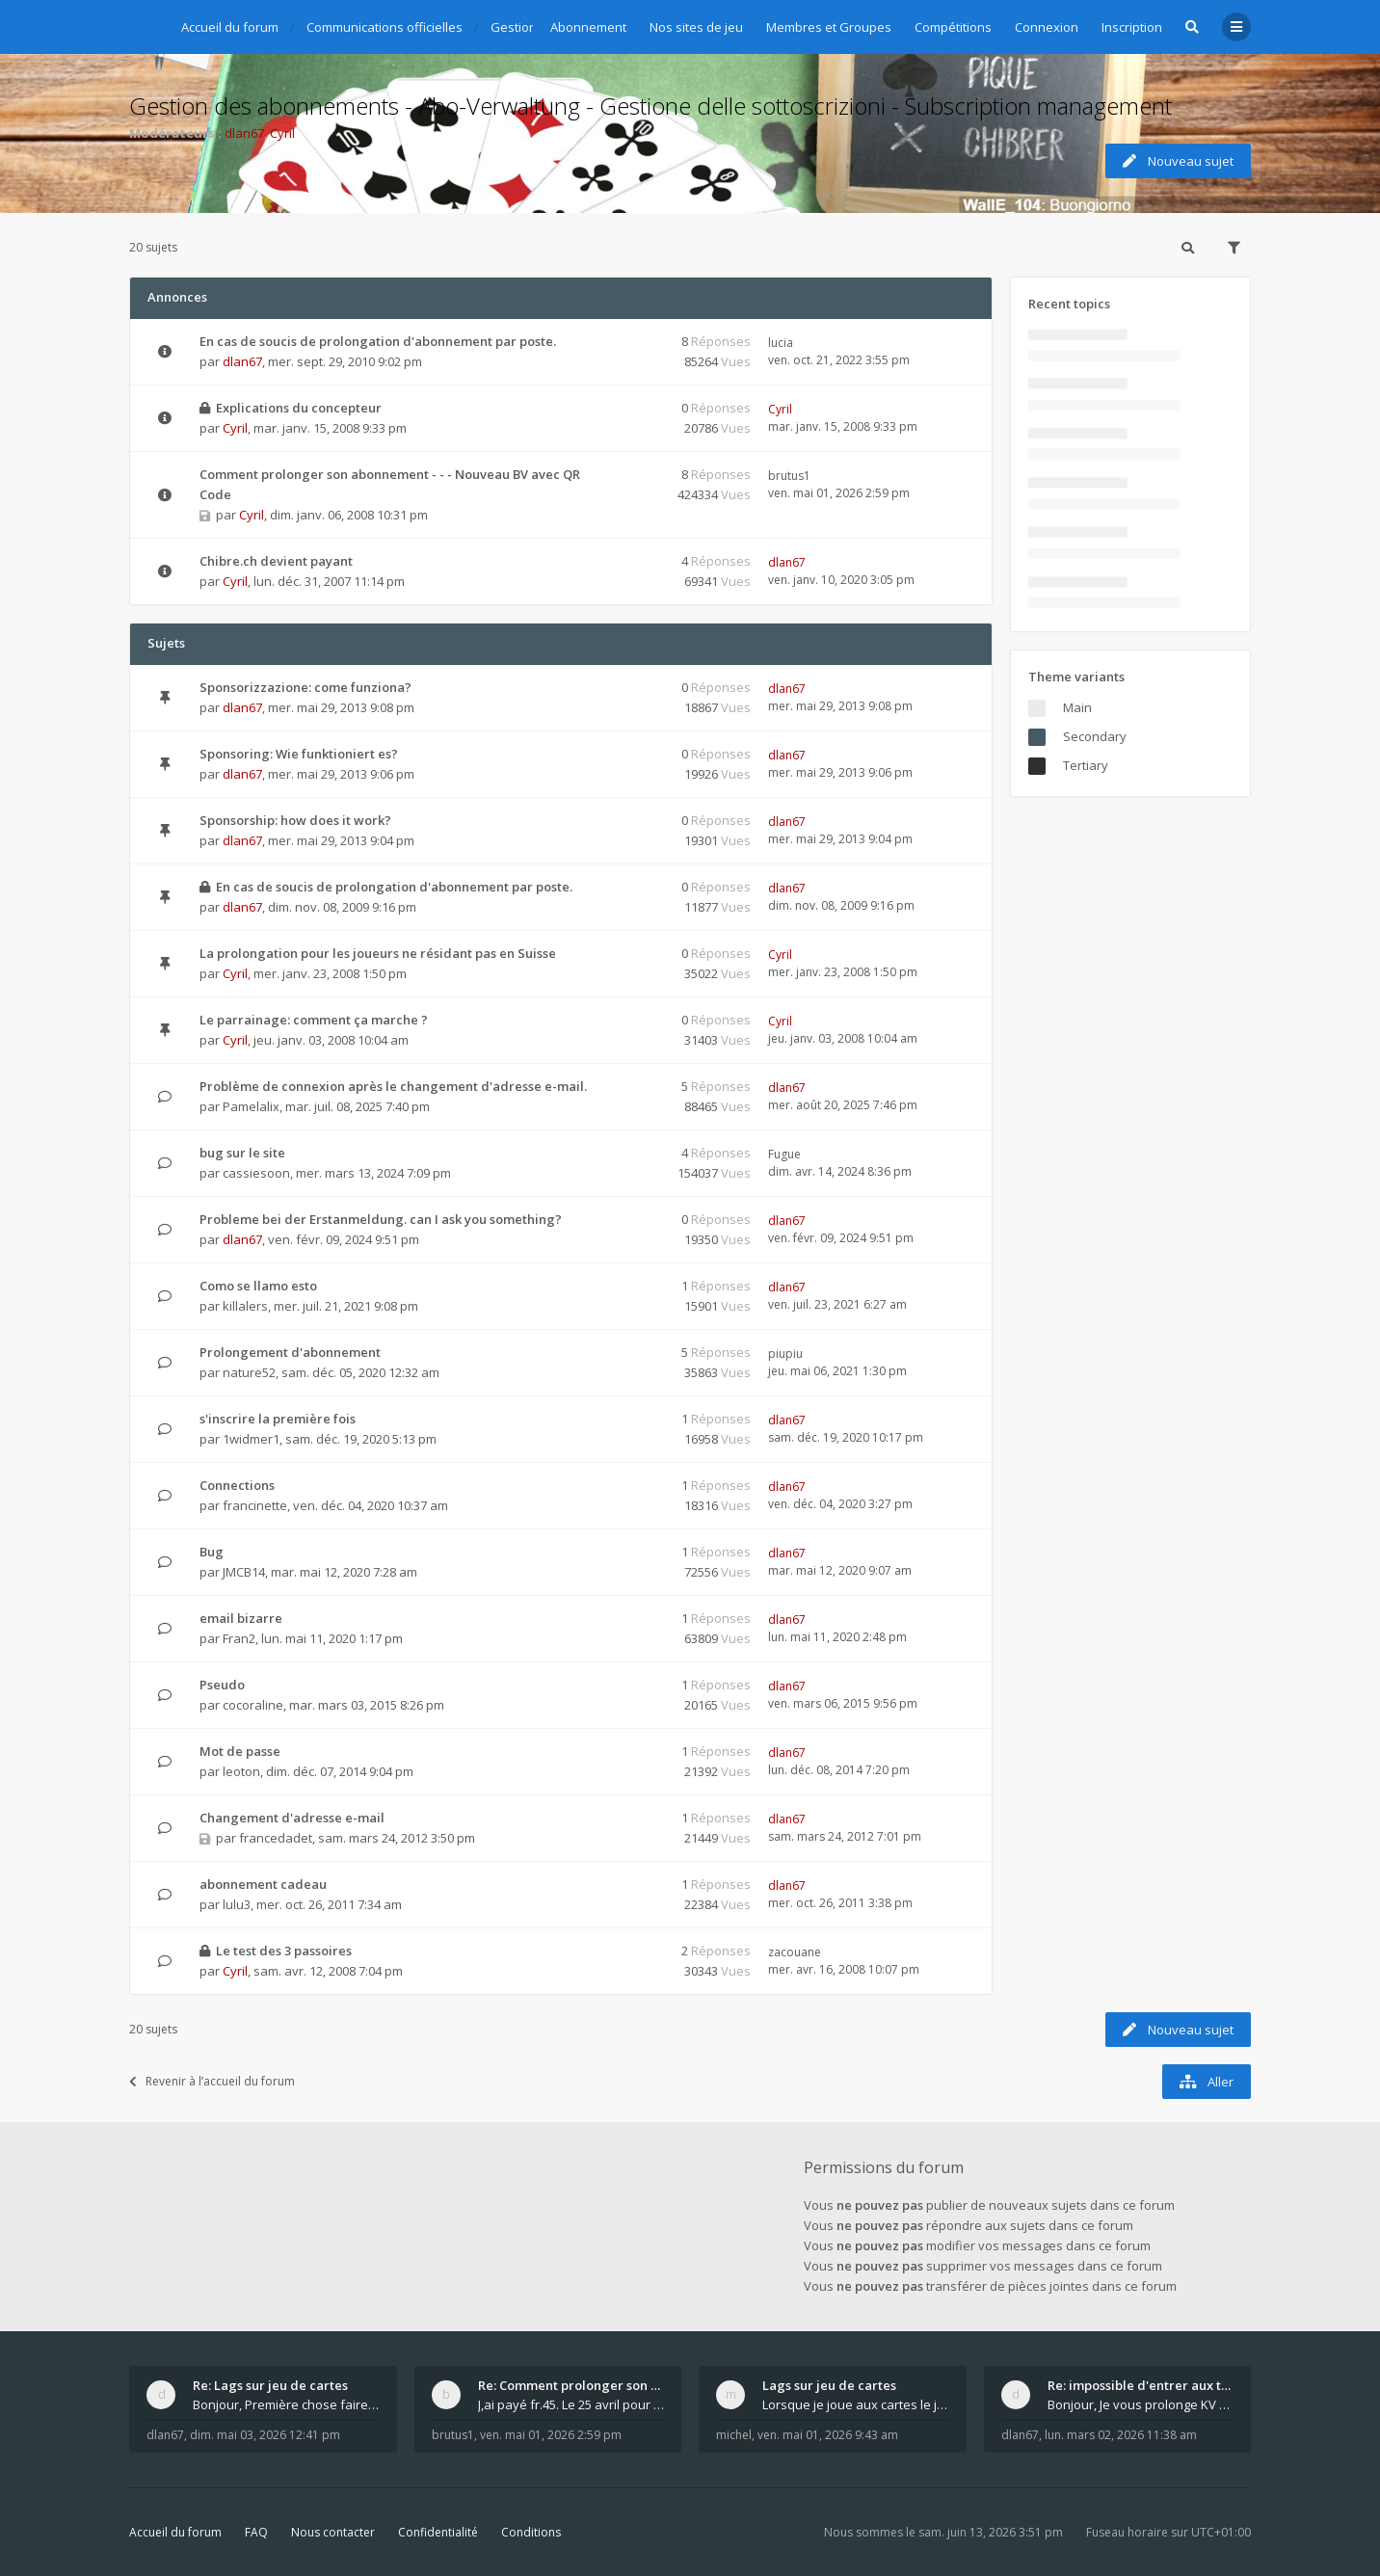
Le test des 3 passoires (284, 1950)
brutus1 (789, 475)
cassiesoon (256, 1173)
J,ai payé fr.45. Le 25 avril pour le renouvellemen (571, 2404)
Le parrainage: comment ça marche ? (313, 1019)
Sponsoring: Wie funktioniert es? (298, 753)
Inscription (1131, 27)
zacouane (794, 1952)
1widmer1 (251, 1438)
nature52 (249, 1372)
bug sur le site (242, 1152)
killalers (245, 1306)
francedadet (275, 1837)
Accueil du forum (175, 2532)
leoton (241, 1771)
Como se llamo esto (258, 1285)
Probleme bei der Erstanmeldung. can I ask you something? (380, 1219)
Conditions (531, 2532)
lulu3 (237, 1904)
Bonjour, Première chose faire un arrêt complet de (286, 2404)
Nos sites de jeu (696, 27)
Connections (237, 1485)
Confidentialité (438, 2532)
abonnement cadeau (263, 1884)
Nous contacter (333, 2532)
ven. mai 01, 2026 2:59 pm (551, 2435)
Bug (211, 1551)
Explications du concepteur (299, 407)
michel (734, 2435)
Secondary (1095, 736)
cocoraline (253, 1704)
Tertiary (1085, 765)
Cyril (282, 133)
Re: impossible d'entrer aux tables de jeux (1141, 2385)
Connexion (1046, 27)
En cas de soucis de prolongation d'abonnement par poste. (377, 341)
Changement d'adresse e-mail (292, 1817)
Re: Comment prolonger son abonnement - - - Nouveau (571, 2385)
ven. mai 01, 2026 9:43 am (827, 2435)
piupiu (785, 1353)
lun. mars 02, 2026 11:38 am (1121, 2435)
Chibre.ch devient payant (276, 561)
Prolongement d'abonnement (290, 1352)
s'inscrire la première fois (277, 1418)
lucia (780, 342)
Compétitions (953, 27)
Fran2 (239, 1638)
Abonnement (588, 27)
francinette (255, 1505)
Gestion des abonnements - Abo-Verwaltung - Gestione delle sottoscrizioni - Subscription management (650, 105)
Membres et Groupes (828, 27)
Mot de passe (239, 1751)
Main (1077, 707)
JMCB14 (244, 1571)
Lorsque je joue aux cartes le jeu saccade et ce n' (855, 2404)
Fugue (784, 1154)
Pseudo (222, 1684)
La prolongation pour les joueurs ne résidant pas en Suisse (377, 953)
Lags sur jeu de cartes (829, 2385)
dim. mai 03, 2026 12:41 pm (265, 2435)
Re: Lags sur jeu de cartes (270, 2385)
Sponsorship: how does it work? (295, 820)
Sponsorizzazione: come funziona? (305, 687)
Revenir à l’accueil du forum (212, 2081)
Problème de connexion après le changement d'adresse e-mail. (393, 1086)
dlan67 (244, 133)
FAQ (256, 2532)
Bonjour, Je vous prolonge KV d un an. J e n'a (1141, 2404)
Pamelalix (251, 1106)
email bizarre (240, 1618)
